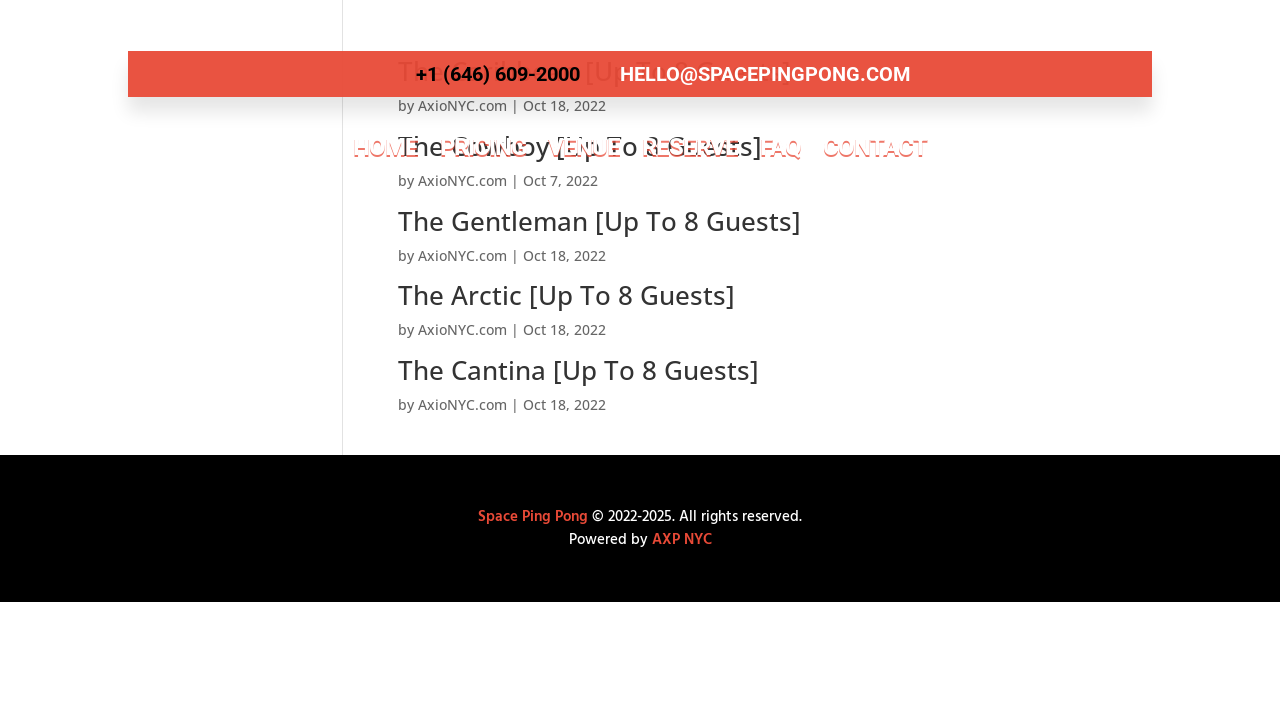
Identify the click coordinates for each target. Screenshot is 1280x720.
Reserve (690, 147)
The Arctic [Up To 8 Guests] (566, 295)
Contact (875, 147)
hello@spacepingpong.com (765, 74)
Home (385, 147)
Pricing (483, 147)
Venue (584, 147)
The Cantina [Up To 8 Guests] (578, 370)
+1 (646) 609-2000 (498, 74)
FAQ (780, 147)
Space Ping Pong (533, 517)
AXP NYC (682, 540)
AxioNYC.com (462, 255)
